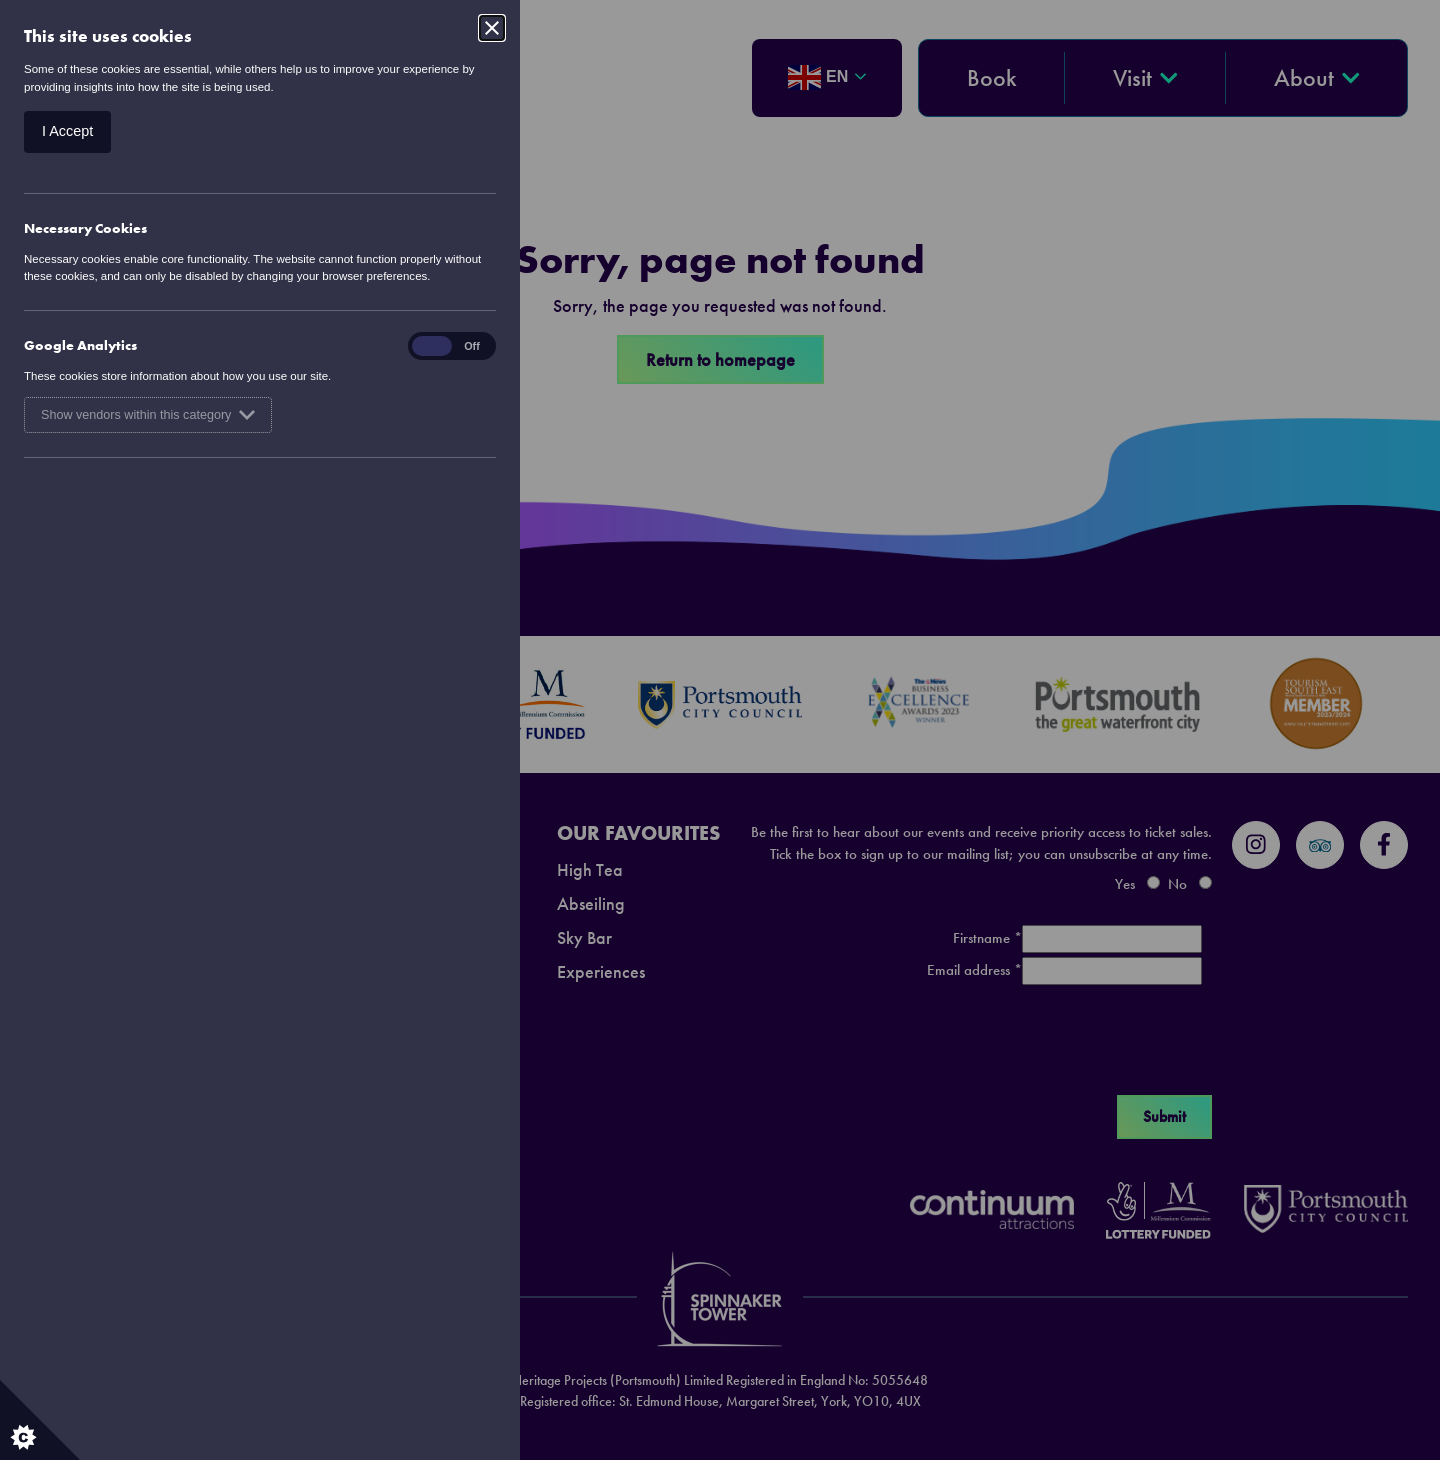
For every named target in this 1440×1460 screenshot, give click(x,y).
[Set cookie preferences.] (40, 1420)
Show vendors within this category (148, 415)
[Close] (492, 28)
